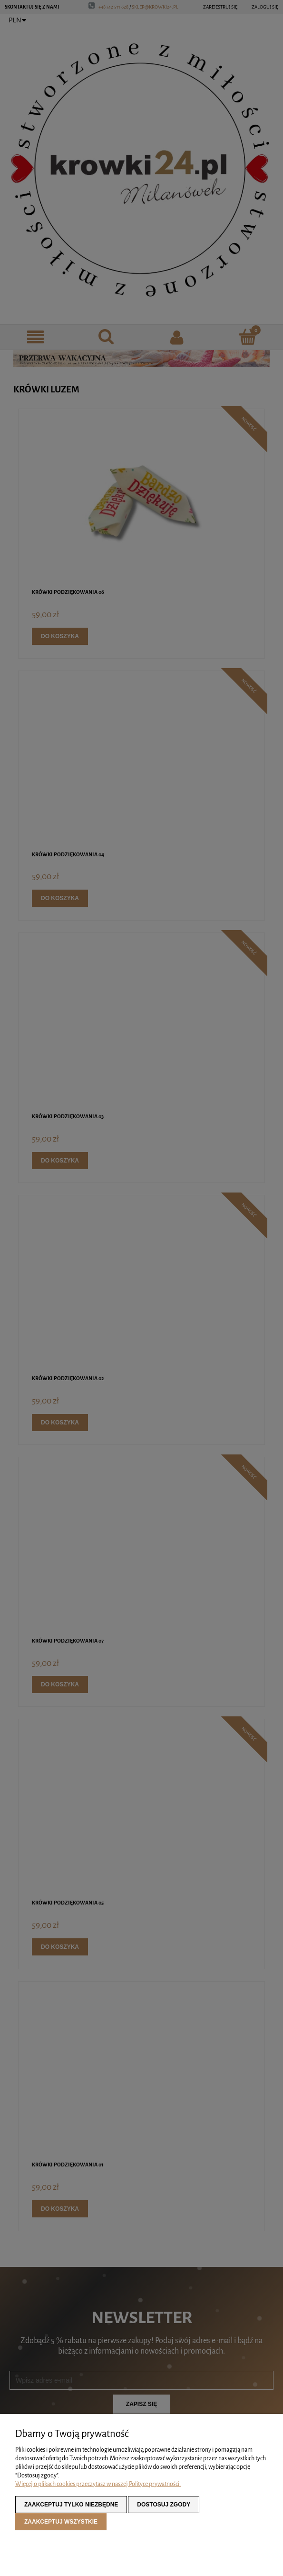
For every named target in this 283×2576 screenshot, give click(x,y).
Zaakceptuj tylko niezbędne (71, 2504)
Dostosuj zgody (163, 2504)
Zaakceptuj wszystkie (61, 2521)
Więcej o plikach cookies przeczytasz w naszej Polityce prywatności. (98, 2484)
